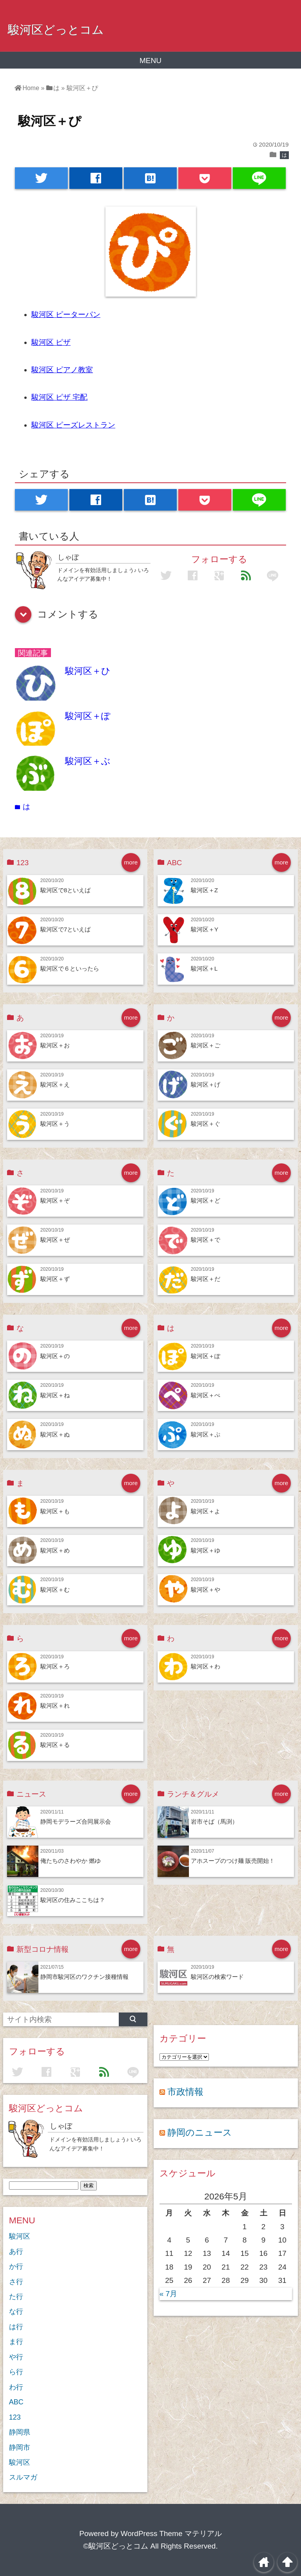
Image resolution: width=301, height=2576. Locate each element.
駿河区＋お (55, 1045)
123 (15, 2417)
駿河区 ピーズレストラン (73, 425)
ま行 (16, 2342)
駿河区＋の (55, 1356)
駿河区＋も (55, 1511)
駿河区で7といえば (65, 929)
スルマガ (23, 2477)
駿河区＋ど (205, 1200)
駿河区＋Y (204, 929)
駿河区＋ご (205, 1045)
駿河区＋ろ (55, 1666)
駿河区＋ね (55, 1395)
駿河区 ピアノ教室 (62, 370)
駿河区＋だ (205, 1278)
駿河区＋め (55, 1550)
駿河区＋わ (205, 1666)
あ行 (16, 2251)
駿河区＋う (55, 1123)
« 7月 (168, 2294)
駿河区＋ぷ (205, 1434)
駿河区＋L (204, 968)
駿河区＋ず (55, 1278)
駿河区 (19, 2236)
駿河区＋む (55, 1589)
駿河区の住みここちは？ (72, 1900)
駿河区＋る (55, 1744)
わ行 (16, 2387)
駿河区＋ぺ (205, 1395)
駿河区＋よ (205, 1511)
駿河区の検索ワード (217, 1976)
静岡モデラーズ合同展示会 (75, 1821)
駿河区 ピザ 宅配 (59, 397)
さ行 (16, 2282)
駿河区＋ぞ (55, 1200)
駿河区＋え (55, 1084)
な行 (16, 2311)
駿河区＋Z (204, 890)
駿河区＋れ (55, 1705)
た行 (16, 2297)
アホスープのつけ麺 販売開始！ (233, 1860)
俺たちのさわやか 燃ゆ (70, 1860)
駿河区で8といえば (65, 890)
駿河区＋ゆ (205, 1550)
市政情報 (185, 2092)
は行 (16, 2327)
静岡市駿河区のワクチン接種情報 (84, 1976)
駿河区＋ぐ (205, 1123)
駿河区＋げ (205, 1084)
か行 (16, 2266)
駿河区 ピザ (51, 342)
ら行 (16, 2372)
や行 (16, 2357)
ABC (16, 2402)
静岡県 (19, 2432)
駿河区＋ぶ (88, 761)
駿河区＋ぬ (55, 1434)
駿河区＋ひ (88, 671)
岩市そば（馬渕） (214, 1821)
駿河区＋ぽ (88, 716)
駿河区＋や (205, 1589)
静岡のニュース (199, 2132)
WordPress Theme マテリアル (171, 2533)
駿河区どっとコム (56, 29)
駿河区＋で (205, 1239)
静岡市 (19, 2447)
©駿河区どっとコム (115, 2546)
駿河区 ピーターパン (65, 314)
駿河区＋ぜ (55, 1239)
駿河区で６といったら (69, 968)
